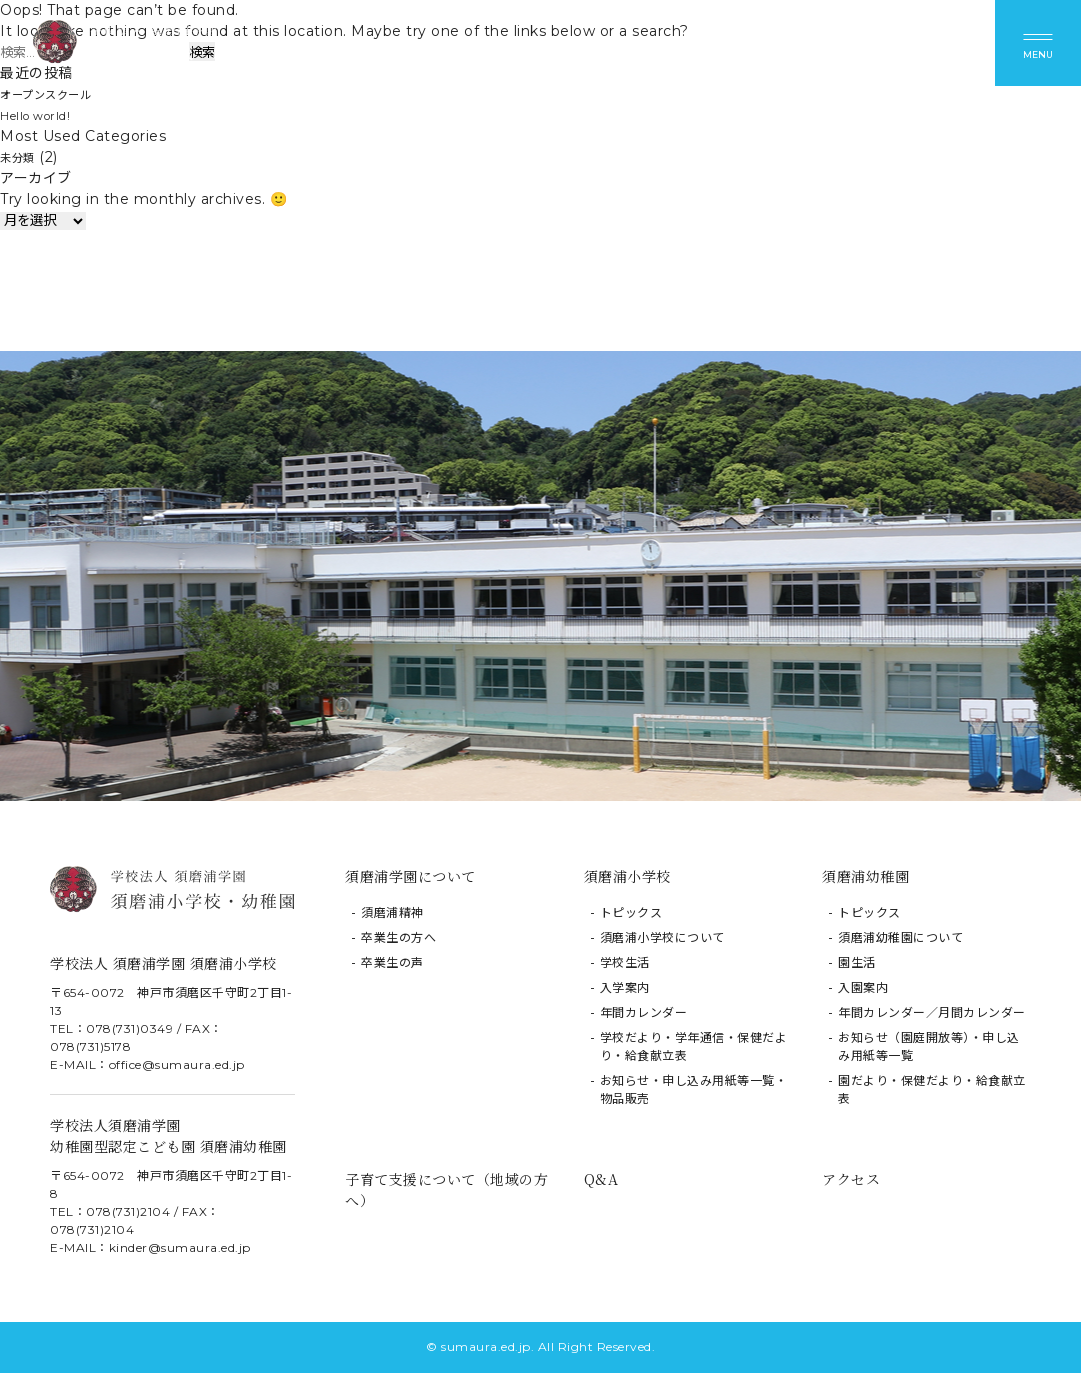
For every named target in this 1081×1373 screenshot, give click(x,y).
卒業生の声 (392, 962)
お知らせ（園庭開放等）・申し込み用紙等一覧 (929, 1046)
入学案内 (625, 987)
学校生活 (625, 962)
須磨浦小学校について (662, 937)
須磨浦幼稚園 (865, 876)
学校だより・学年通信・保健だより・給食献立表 (694, 1046)
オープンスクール (57, 94)
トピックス (631, 912)
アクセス (851, 1179)
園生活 (857, 962)
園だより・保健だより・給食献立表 (932, 1089)
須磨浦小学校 (627, 876)
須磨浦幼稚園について (900, 937)
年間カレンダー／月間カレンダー (932, 1012)
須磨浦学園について (410, 876)
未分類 (22, 157)
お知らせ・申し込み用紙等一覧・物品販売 (694, 1089)
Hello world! (43, 115)
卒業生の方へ (398, 937)
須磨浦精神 (392, 912)
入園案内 (863, 987)
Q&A (601, 1179)
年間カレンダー (644, 1012)
